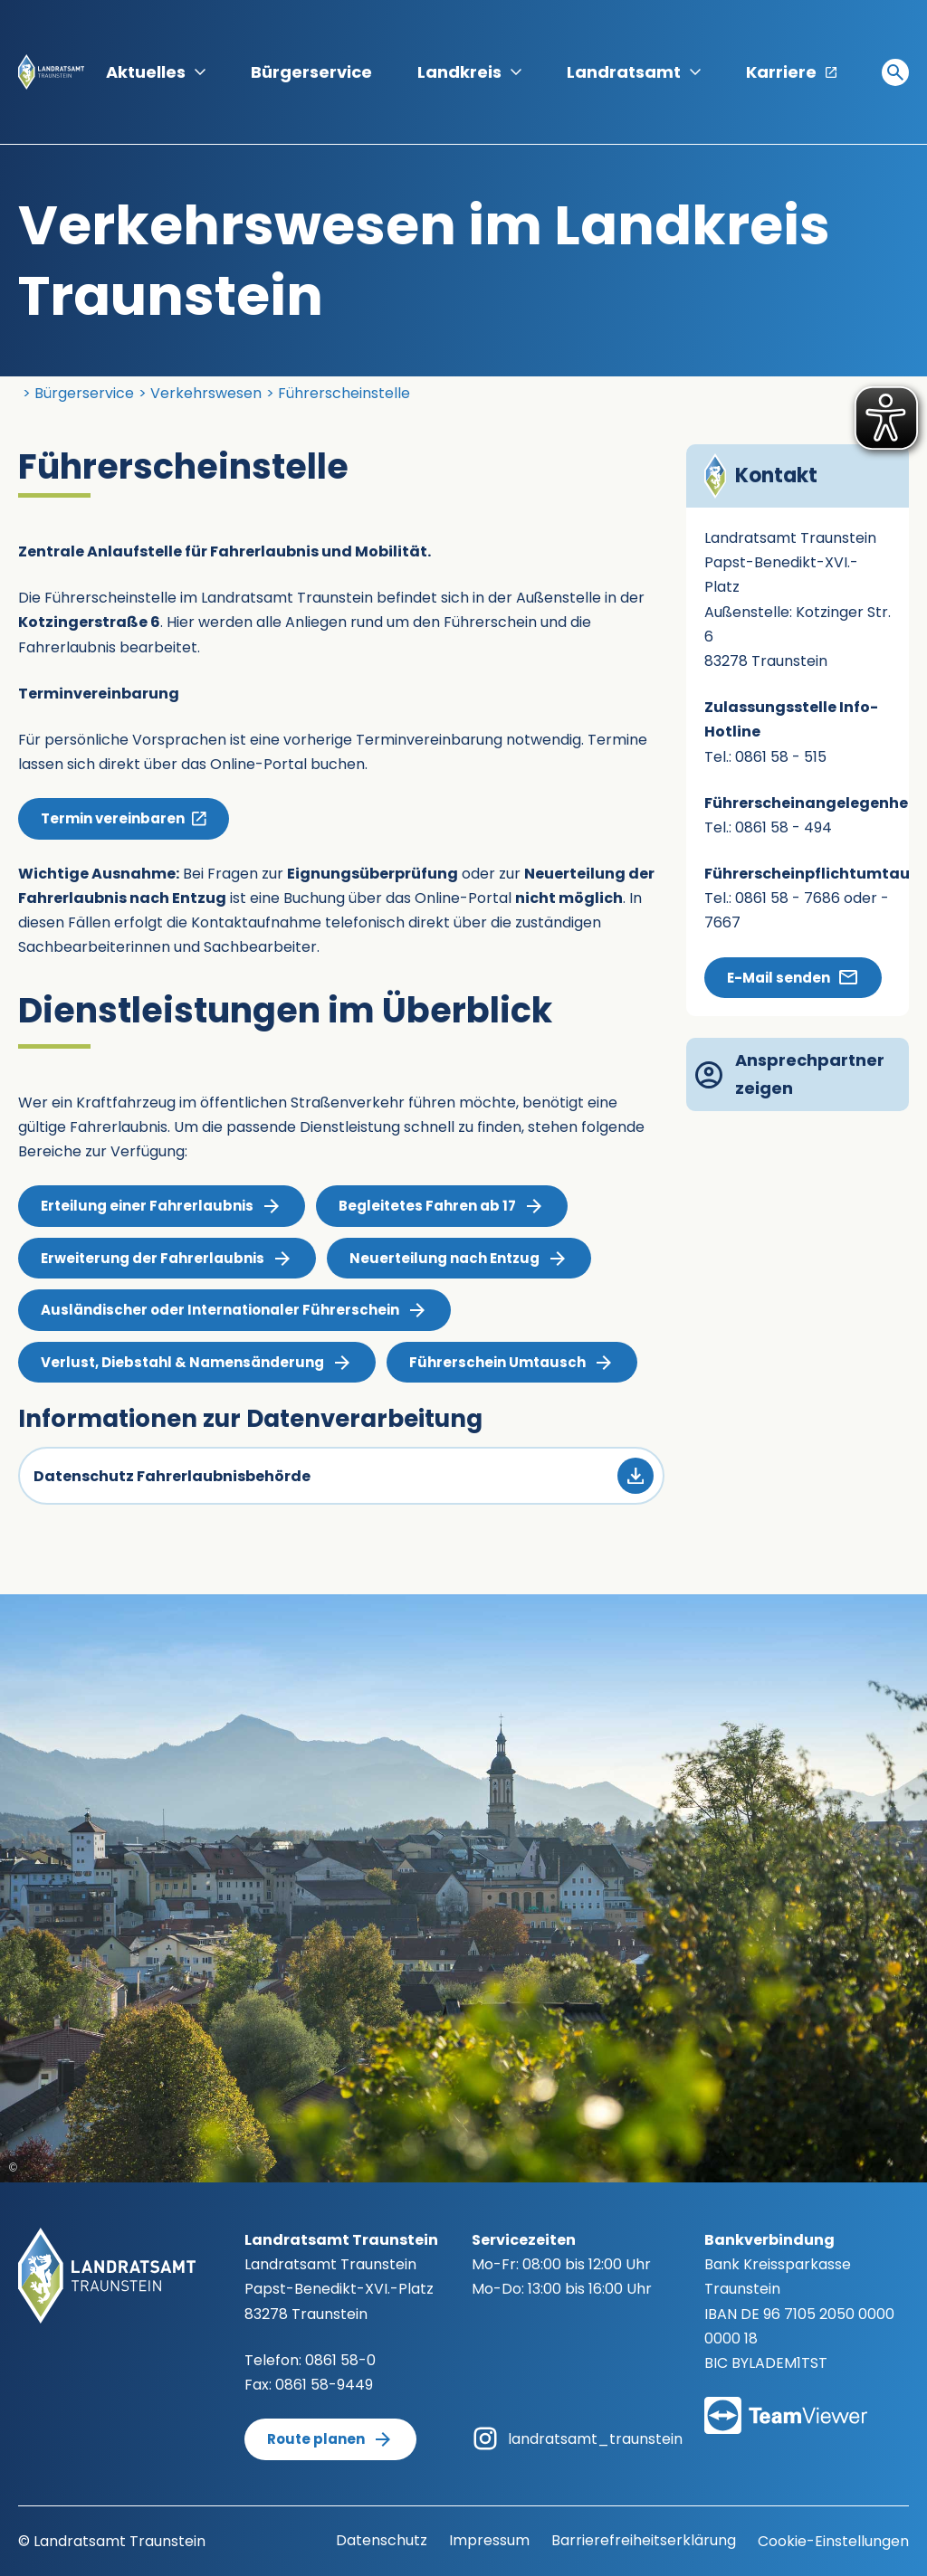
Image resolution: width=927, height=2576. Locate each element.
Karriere (791, 72)
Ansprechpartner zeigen (789, 1074)
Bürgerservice (311, 72)
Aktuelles (155, 72)
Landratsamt (634, 72)
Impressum (489, 2540)
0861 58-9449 (324, 2384)
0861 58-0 (340, 2360)
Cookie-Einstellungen (833, 2541)
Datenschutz (381, 2540)
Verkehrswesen (206, 393)
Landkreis (469, 72)
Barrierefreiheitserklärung (643, 2540)
